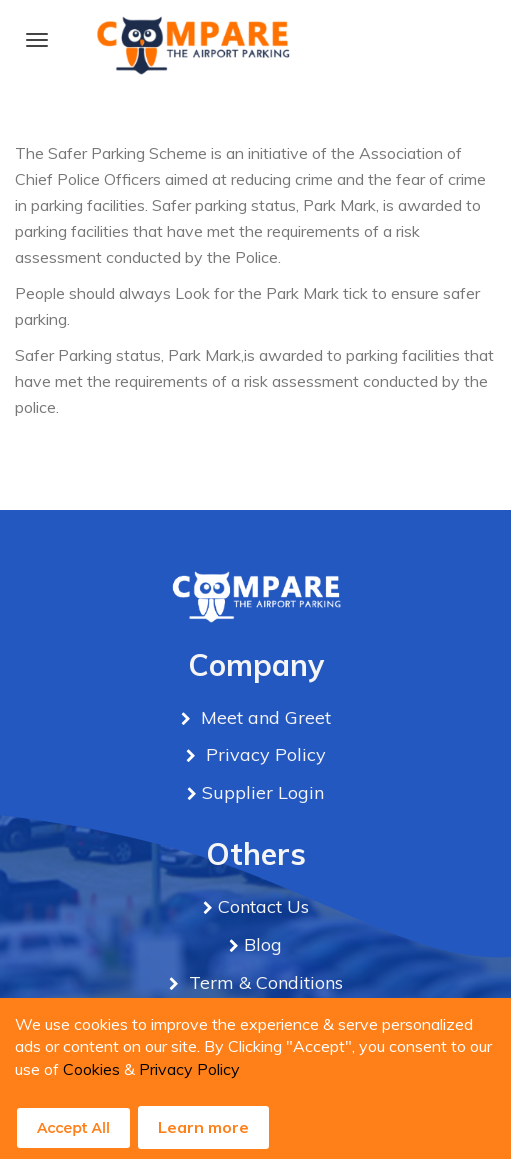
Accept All (73, 1128)
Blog (263, 944)
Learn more (203, 1127)
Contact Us (263, 906)
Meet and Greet (263, 717)
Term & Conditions (263, 982)
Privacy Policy (189, 1069)
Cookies (91, 1069)
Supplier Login (263, 792)
